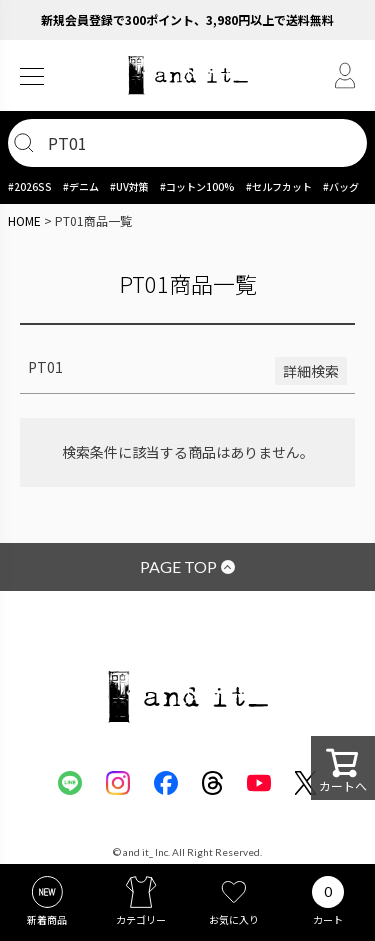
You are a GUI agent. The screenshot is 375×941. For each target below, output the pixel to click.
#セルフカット (279, 186)
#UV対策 (129, 186)
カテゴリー (141, 919)
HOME (24, 220)
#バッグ (341, 186)
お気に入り (234, 919)
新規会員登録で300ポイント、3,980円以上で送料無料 (187, 19)
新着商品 (47, 919)
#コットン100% (197, 186)
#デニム (81, 186)
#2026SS (30, 186)
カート (328, 919)
